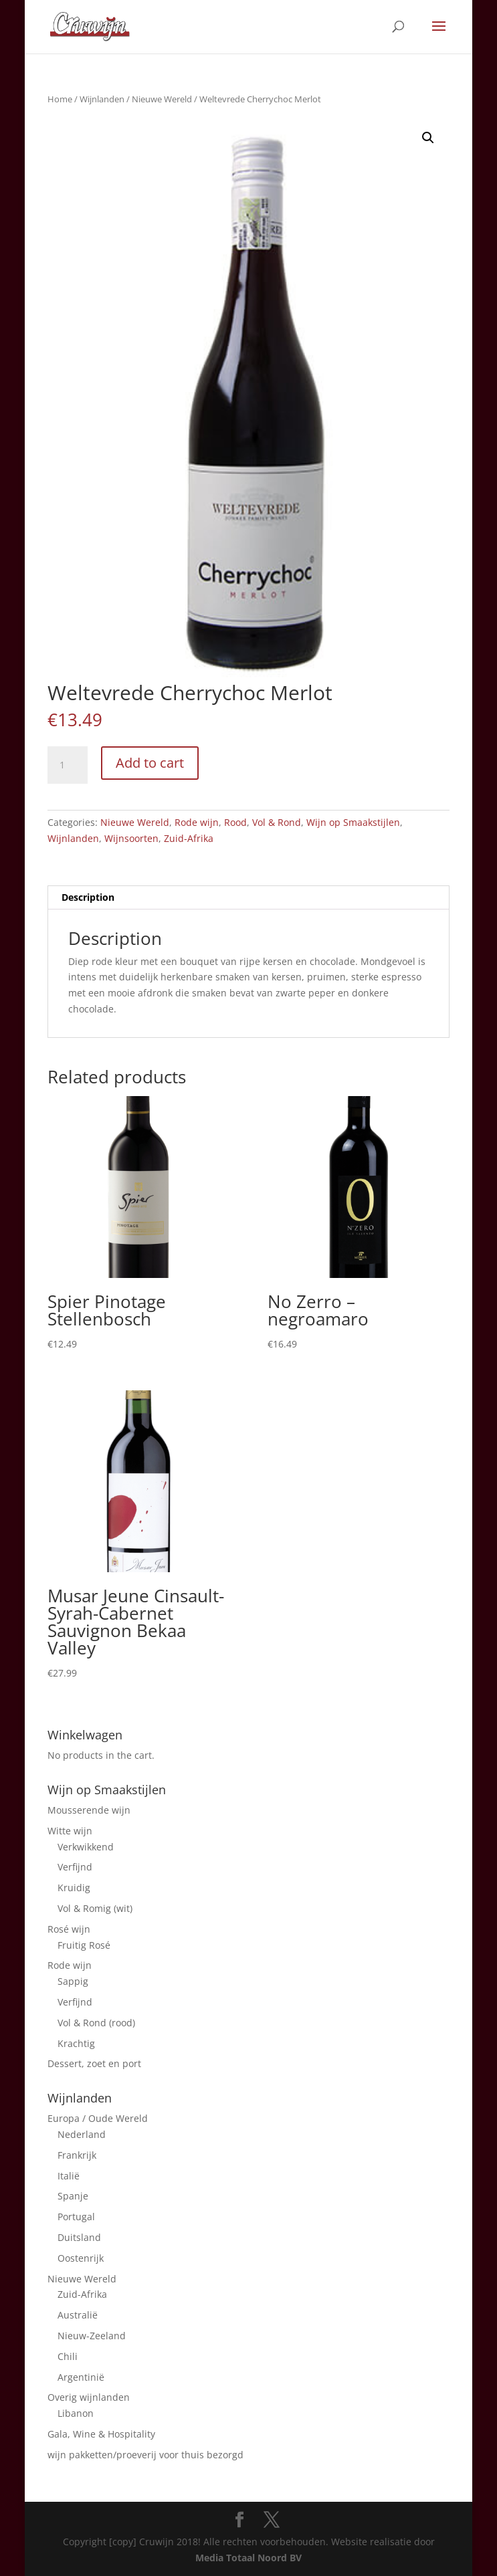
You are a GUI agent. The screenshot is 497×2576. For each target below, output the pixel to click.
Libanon (76, 2413)
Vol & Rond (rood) (96, 2022)
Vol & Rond (276, 822)
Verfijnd (75, 1866)
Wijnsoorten (131, 838)
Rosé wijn (68, 1929)
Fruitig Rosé (84, 1945)
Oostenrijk (81, 2258)
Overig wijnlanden (88, 2397)
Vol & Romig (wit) (95, 1908)
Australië (78, 2315)
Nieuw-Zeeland (92, 2335)
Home (59, 99)
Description (88, 897)
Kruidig (74, 1887)
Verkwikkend (86, 1846)
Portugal (76, 2216)
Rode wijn (197, 822)
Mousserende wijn (88, 1810)
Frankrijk (77, 2155)
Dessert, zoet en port (94, 2063)
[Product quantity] (67, 765)
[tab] (249, 897)
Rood (235, 822)
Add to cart (150, 763)
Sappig (73, 1981)
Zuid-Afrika (188, 838)
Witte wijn (69, 1830)
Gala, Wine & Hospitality (101, 2434)
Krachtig (76, 2043)
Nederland (82, 2134)
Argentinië (81, 2377)
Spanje (73, 2195)
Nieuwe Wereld (162, 99)
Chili (68, 2356)
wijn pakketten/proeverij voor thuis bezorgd (145, 2454)
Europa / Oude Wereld (97, 2118)
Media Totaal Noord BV (248, 2557)
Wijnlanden (102, 99)
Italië (69, 2175)
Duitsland (79, 2237)
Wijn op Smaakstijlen (353, 822)
